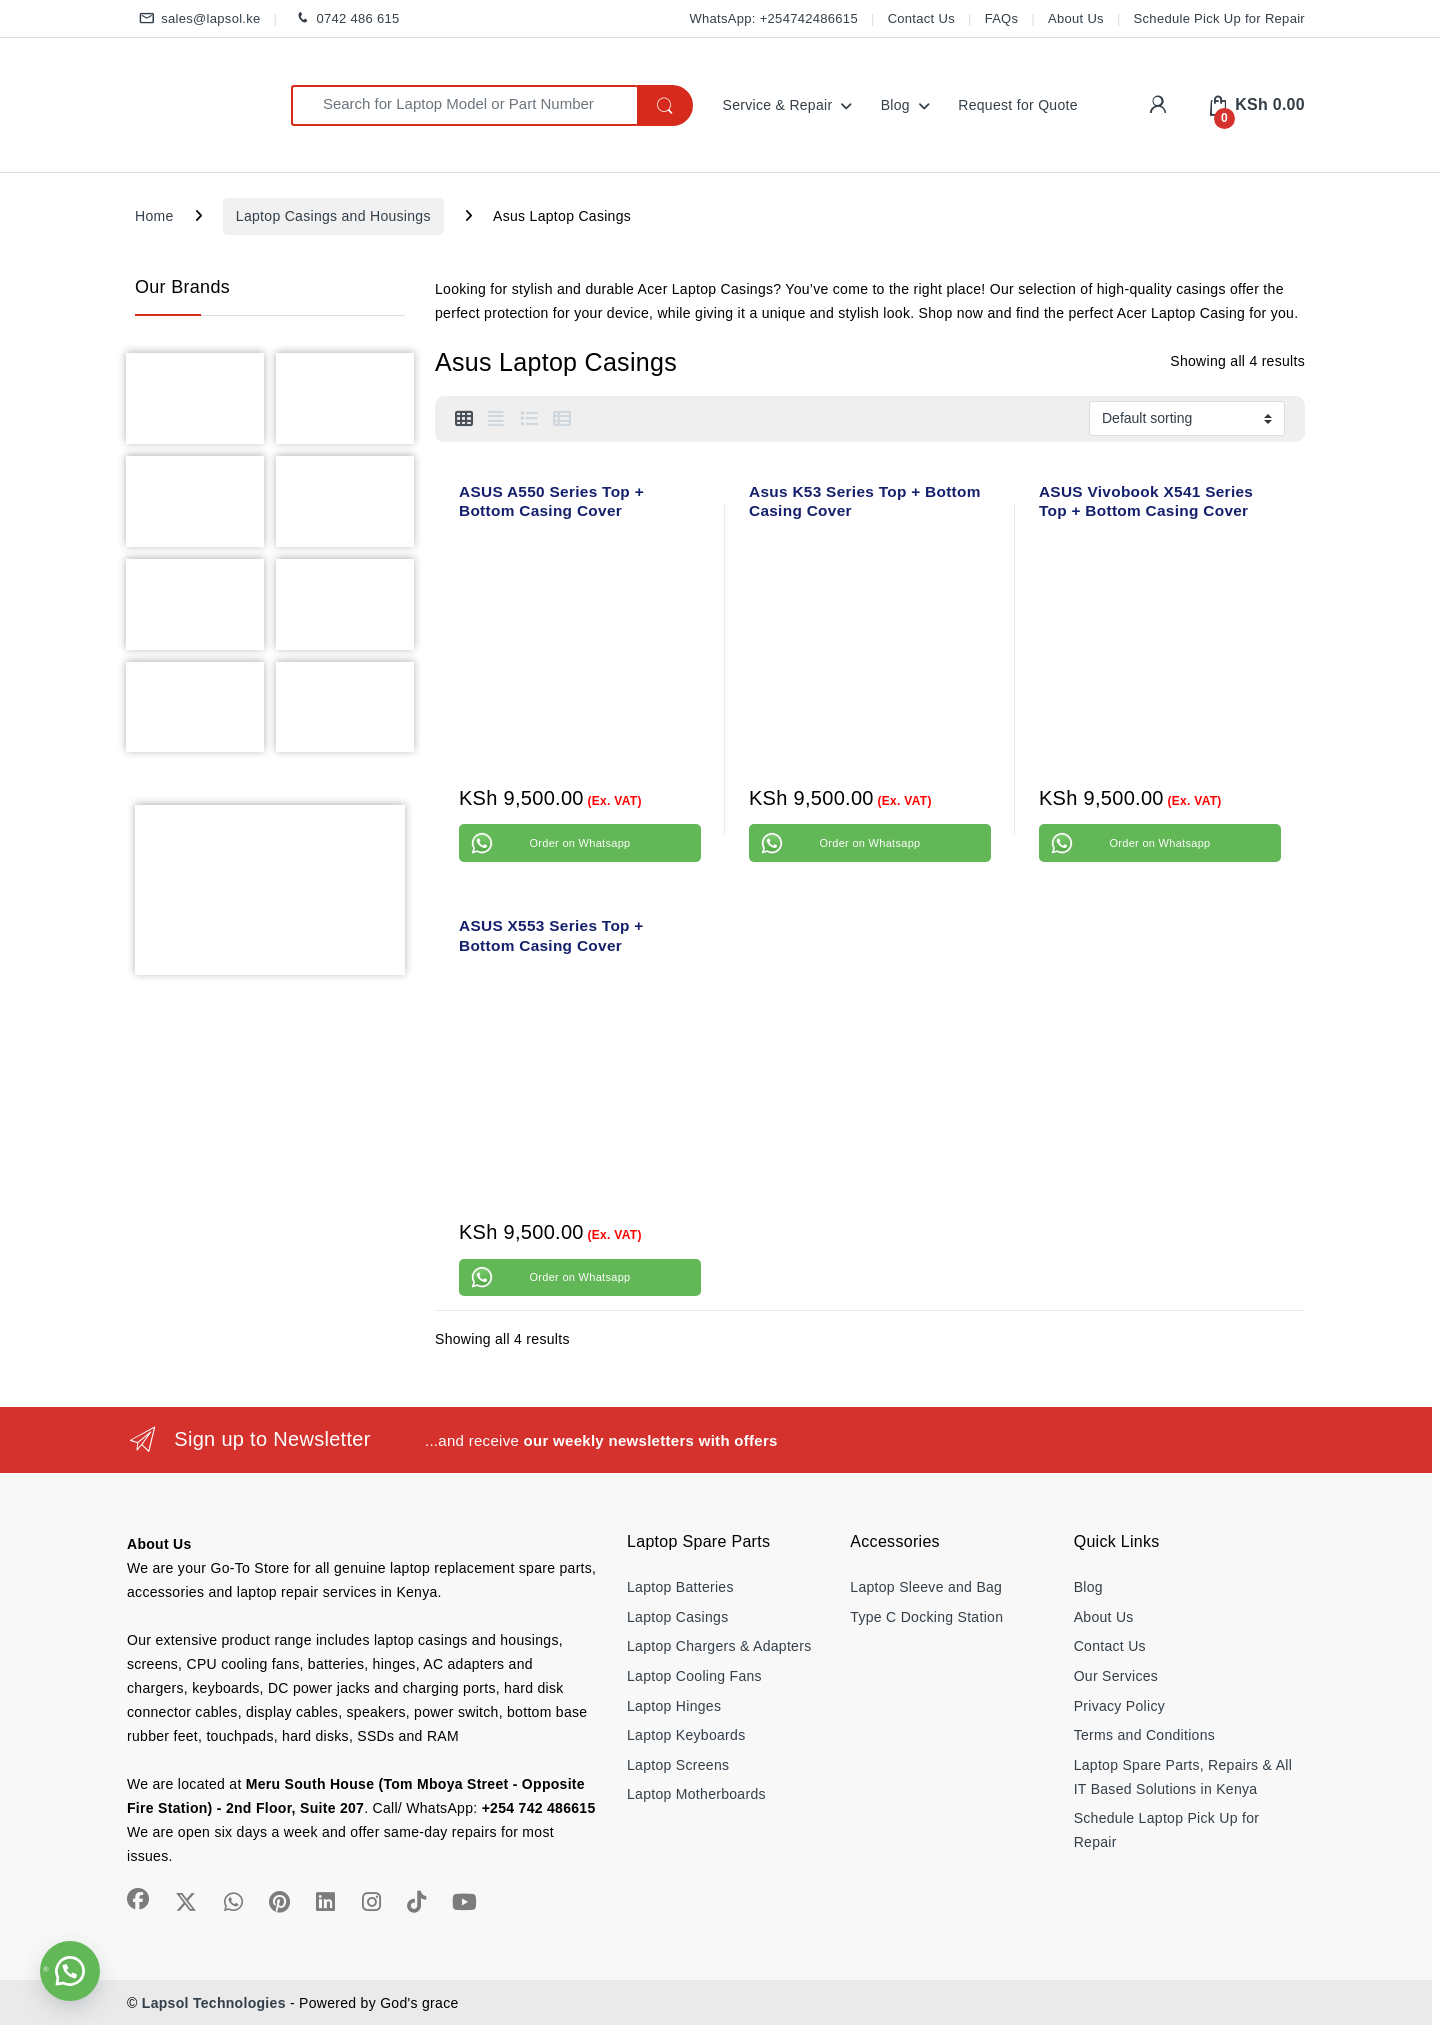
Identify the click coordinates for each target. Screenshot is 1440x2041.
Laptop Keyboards (686, 1735)
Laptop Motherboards (696, 1794)
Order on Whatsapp (579, 843)
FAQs (1002, 18)
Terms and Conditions (1144, 1735)
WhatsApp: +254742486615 (773, 18)
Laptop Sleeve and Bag (926, 1587)
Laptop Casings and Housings (333, 216)
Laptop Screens (678, 1765)
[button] (70, 1971)
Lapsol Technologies (214, 2003)
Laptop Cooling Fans (694, 1676)
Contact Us (921, 18)
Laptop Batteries (680, 1587)
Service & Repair (778, 105)
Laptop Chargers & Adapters (719, 1646)
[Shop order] (1187, 418)
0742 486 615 (344, 19)
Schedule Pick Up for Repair (1219, 18)
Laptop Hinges (674, 1706)
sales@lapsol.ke (198, 19)
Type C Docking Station (926, 1617)
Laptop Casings (678, 1617)
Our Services (1116, 1676)
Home (154, 216)
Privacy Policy (1119, 1706)
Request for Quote (1018, 105)
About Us (1076, 18)
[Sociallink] (138, 1899)
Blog (895, 105)
